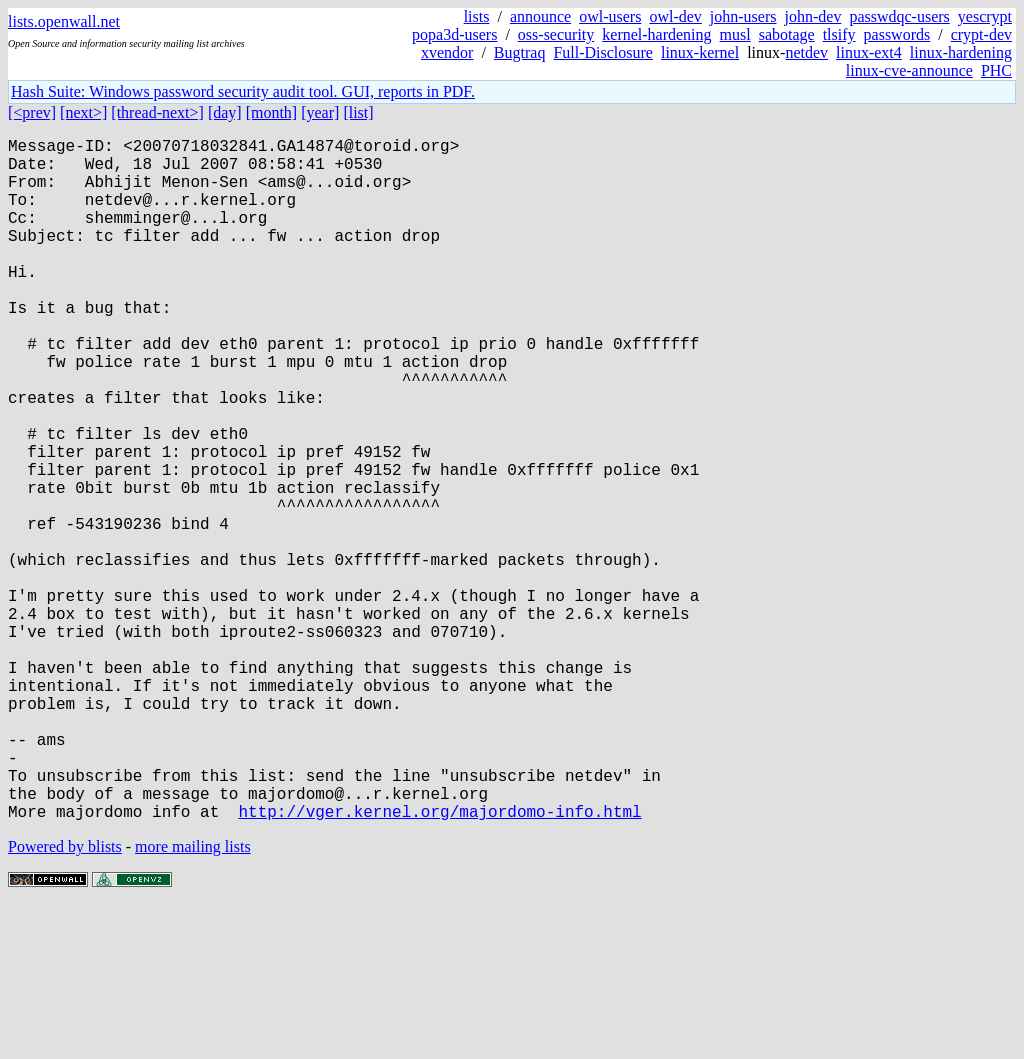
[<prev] (32, 112)
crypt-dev (981, 34)
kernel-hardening (656, 34)
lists (477, 16)
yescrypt (985, 16)
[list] (358, 112)
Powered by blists (65, 998)
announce (540, 16)
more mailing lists (193, 998)
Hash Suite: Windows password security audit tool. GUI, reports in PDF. (243, 91)
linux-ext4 (869, 52)
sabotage (787, 34)
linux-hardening (961, 52)
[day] (225, 112)
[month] (272, 112)
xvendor (447, 52)
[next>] (83, 112)
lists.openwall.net (64, 21)
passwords (897, 34)
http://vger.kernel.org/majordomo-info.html (439, 963)
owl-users (610, 16)
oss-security (556, 34)
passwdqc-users (899, 16)
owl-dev (675, 16)
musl (735, 34)
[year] (320, 112)
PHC (996, 70)
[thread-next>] (157, 112)
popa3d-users (454, 34)
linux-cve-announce (909, 70)
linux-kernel (700, 52)
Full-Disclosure (603, 52)
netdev (806, 52)
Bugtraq (520, 52)
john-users (743, 16)
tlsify (839, 34)
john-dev (813, 16)
